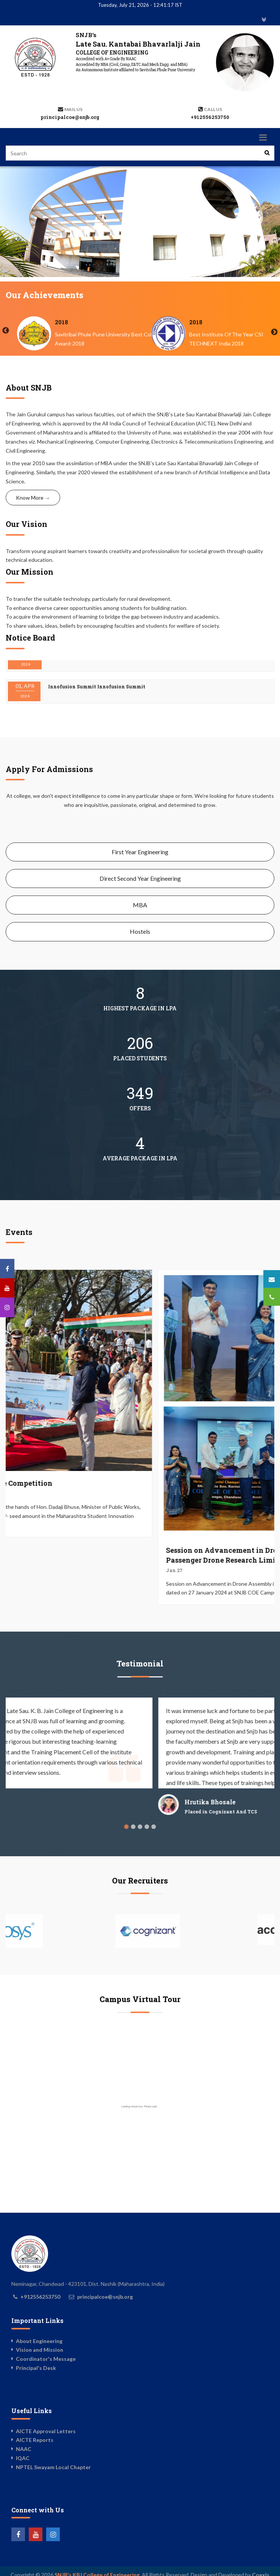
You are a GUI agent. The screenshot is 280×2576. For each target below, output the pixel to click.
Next (274, 332)
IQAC (23, 2458)
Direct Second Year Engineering (140, 878)
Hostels (140, 931)
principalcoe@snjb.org (70, 117)
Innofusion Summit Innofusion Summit (96, 667)
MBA (140, 904)
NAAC (23, 2449)
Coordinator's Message (46, 2359)
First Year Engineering (140, 851)
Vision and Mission (39, 2349)
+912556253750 (210, 117)
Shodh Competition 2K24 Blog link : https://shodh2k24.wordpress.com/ (135, 699)
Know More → (33, 497)
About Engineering (39, 2341)
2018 (195, 322)
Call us (213, 109)
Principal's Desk (36, 2368)
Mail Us (73, 109)
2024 (61, 322)
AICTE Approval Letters (46, 2431)
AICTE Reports (34, 2440)
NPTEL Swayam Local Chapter (53, 2467)
